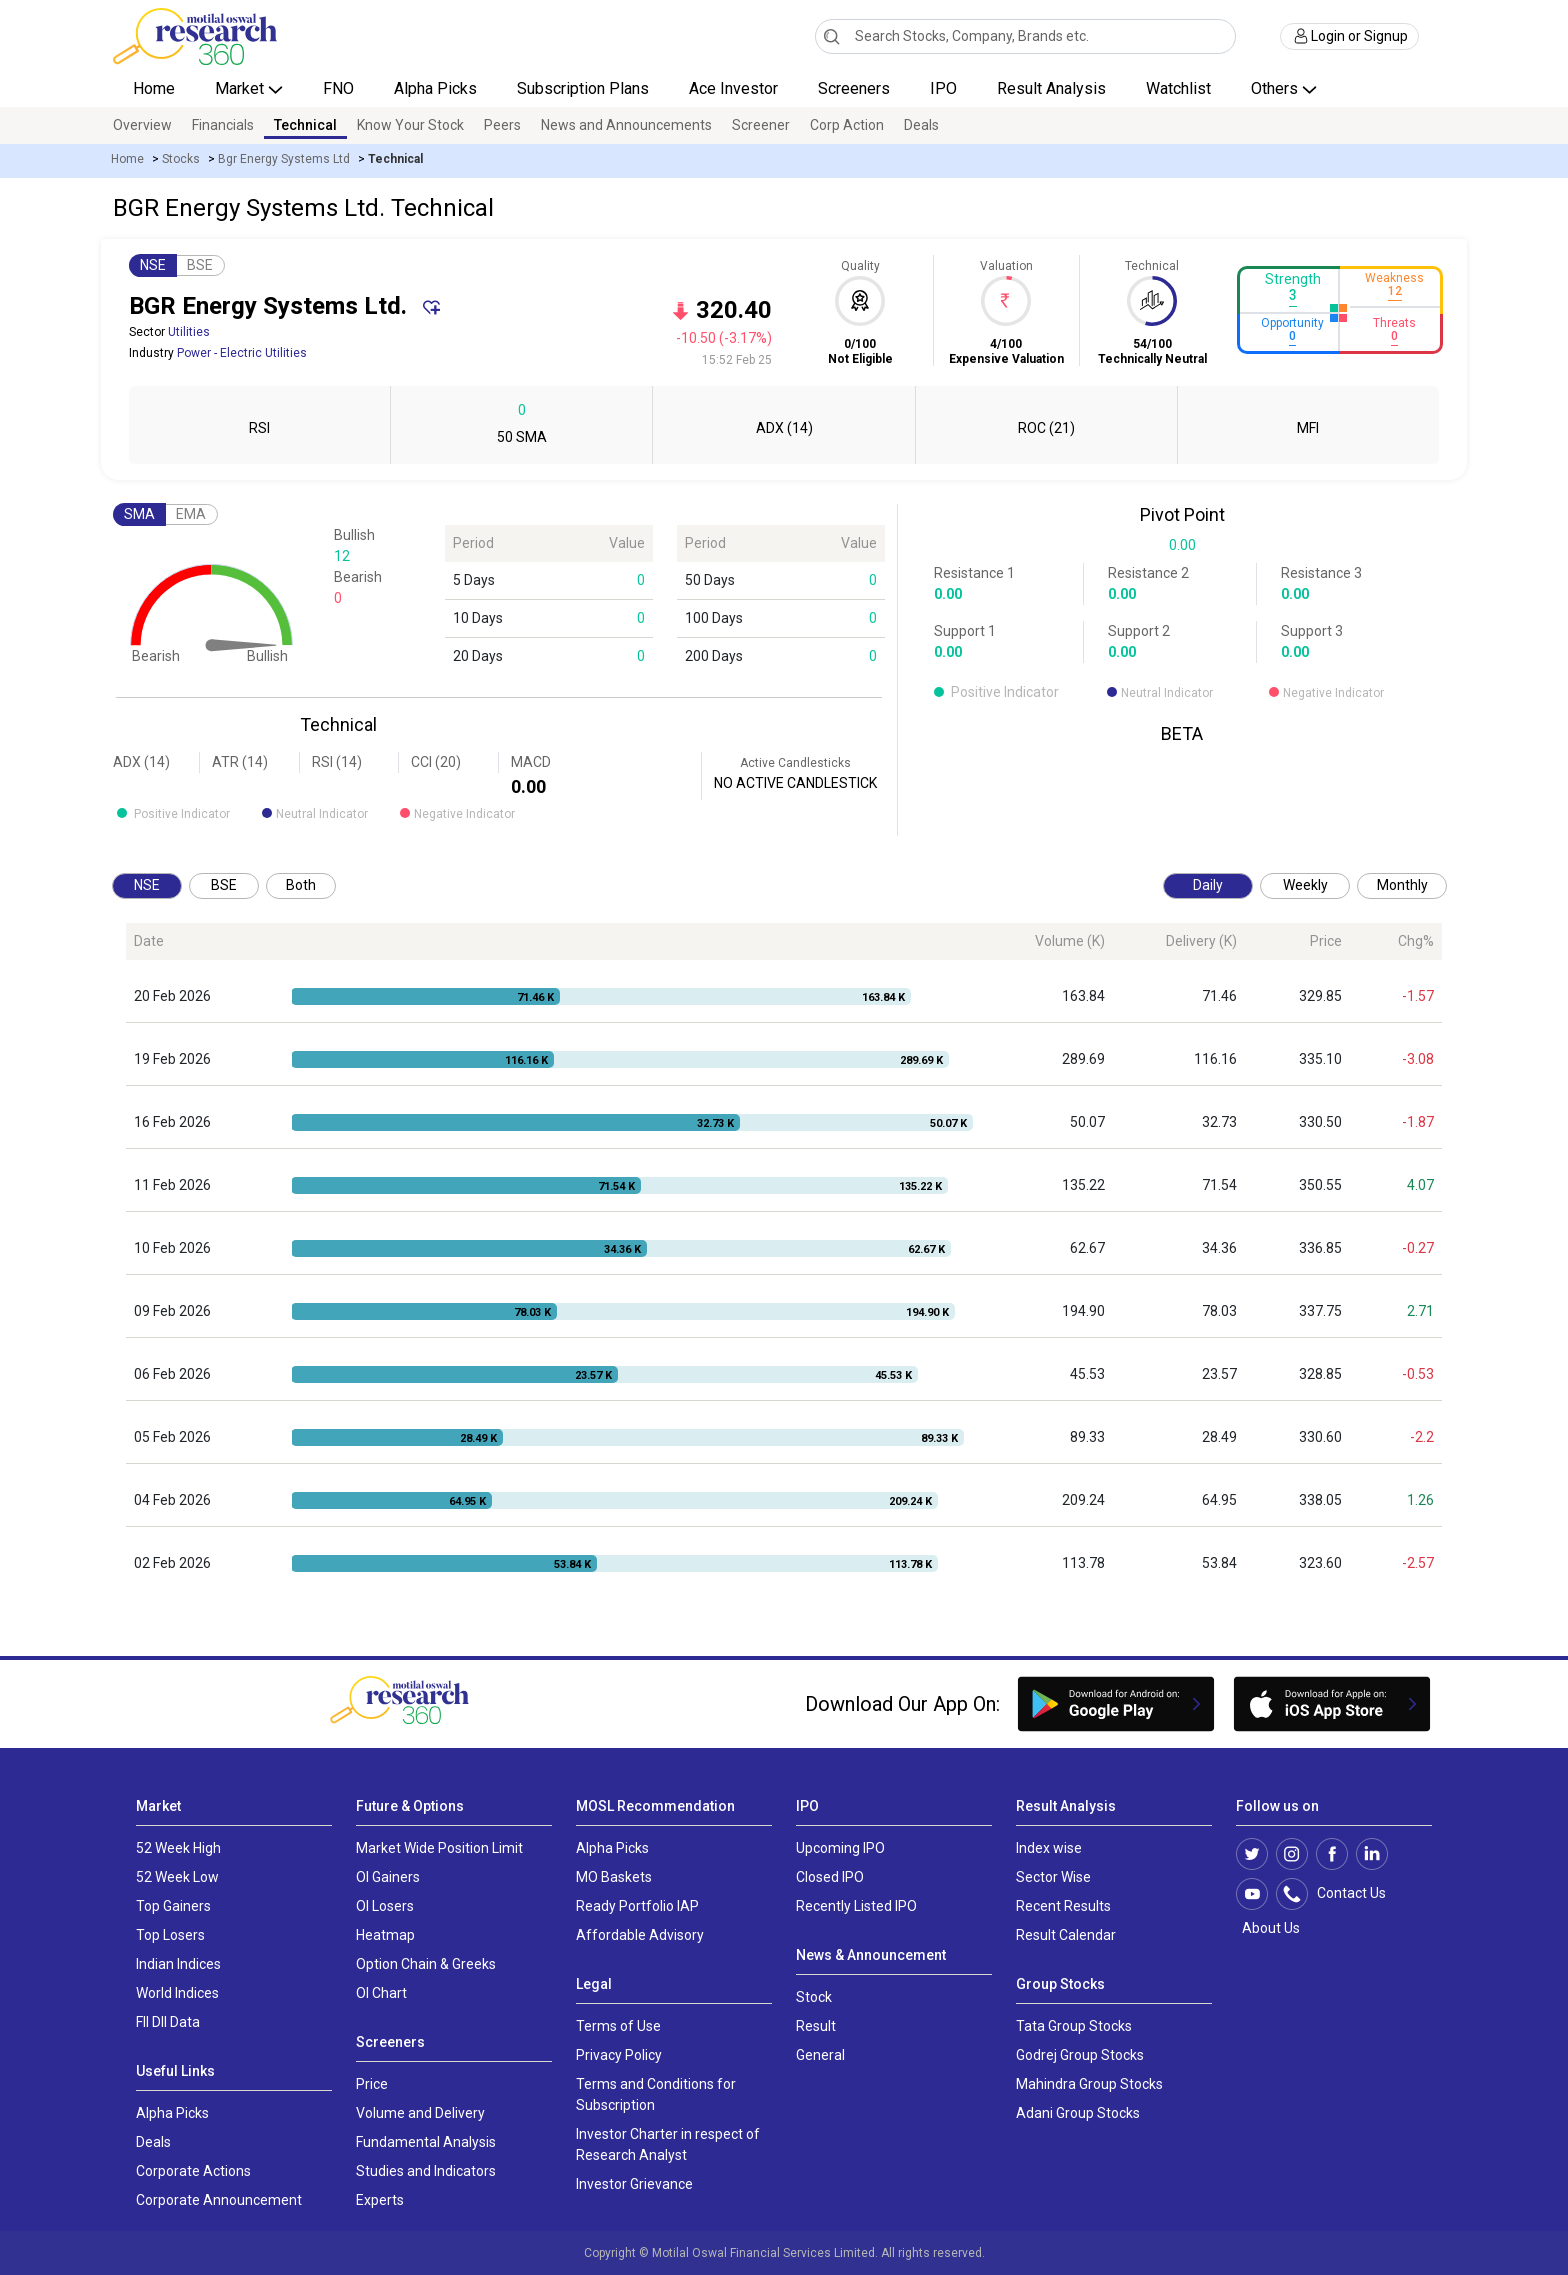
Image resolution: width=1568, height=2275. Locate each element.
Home (154, 88)
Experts (380, 2200)
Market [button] (241, 88)
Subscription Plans (583, 88)
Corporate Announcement (219, 2200)
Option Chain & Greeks (426, 1964)
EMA (191, 514)
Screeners (854, 88)
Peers (502, 125)
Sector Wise (1053, 1877)
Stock (814, 1997)
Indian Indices (178, 1964)
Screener (761, 125)
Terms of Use (618, 2026)
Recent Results (1063, 1906)
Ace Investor (733, 88)
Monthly (1402, 885)
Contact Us (1341, 1894)
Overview (142, 125)
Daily (1208, 885)
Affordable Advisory (640, 1935)
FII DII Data (168, 2022)
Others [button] (1276, 88)
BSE (200, 265)
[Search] (831, 36)
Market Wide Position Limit (439, 1848)
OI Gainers (388, 1877)
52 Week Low (177, 1877)
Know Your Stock (410, 125)
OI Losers (385, 1906)
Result (816, 2026)
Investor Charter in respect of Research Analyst (668, 2144)
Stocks (181, 159)
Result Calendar (1066, 1935)
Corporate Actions (193, 2171)
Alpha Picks (435, 88)
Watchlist (1178, 88)
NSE (153, 265)
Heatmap (385, 1935)
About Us (1268, 1928)
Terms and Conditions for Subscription (656, 2094)
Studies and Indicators (426, 2171)
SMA (139, 514)
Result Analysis (1051, 88)
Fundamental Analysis (426, 2142)
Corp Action (847, 125)
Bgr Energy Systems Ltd (284, 159)
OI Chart (381, 1993)
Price (372, 2084)
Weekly (1305, 885)
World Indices (177, 1993)
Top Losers (170, 1935)
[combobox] (1025, 36)
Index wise (1049, 1848)
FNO (338, 88)
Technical (305, 125)
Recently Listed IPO (856, 1906)
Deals (921, 125)
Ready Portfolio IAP (637, 1906)
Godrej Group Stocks (1080, 2055)
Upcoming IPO (840, 1848)
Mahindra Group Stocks (1089, 2084)
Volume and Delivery (420, 2113)
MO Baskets (614, 1877)
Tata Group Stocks (1074, 2026)
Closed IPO (830, 1877)
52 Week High (178, 1848)
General (820, 2055)
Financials (223, 125)
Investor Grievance (634, 2184)
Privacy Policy (619, 2055)
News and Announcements (626, 125)
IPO (943, 88)
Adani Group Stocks (1078, 2113)
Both (301, 885)
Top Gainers (173, 1906)
